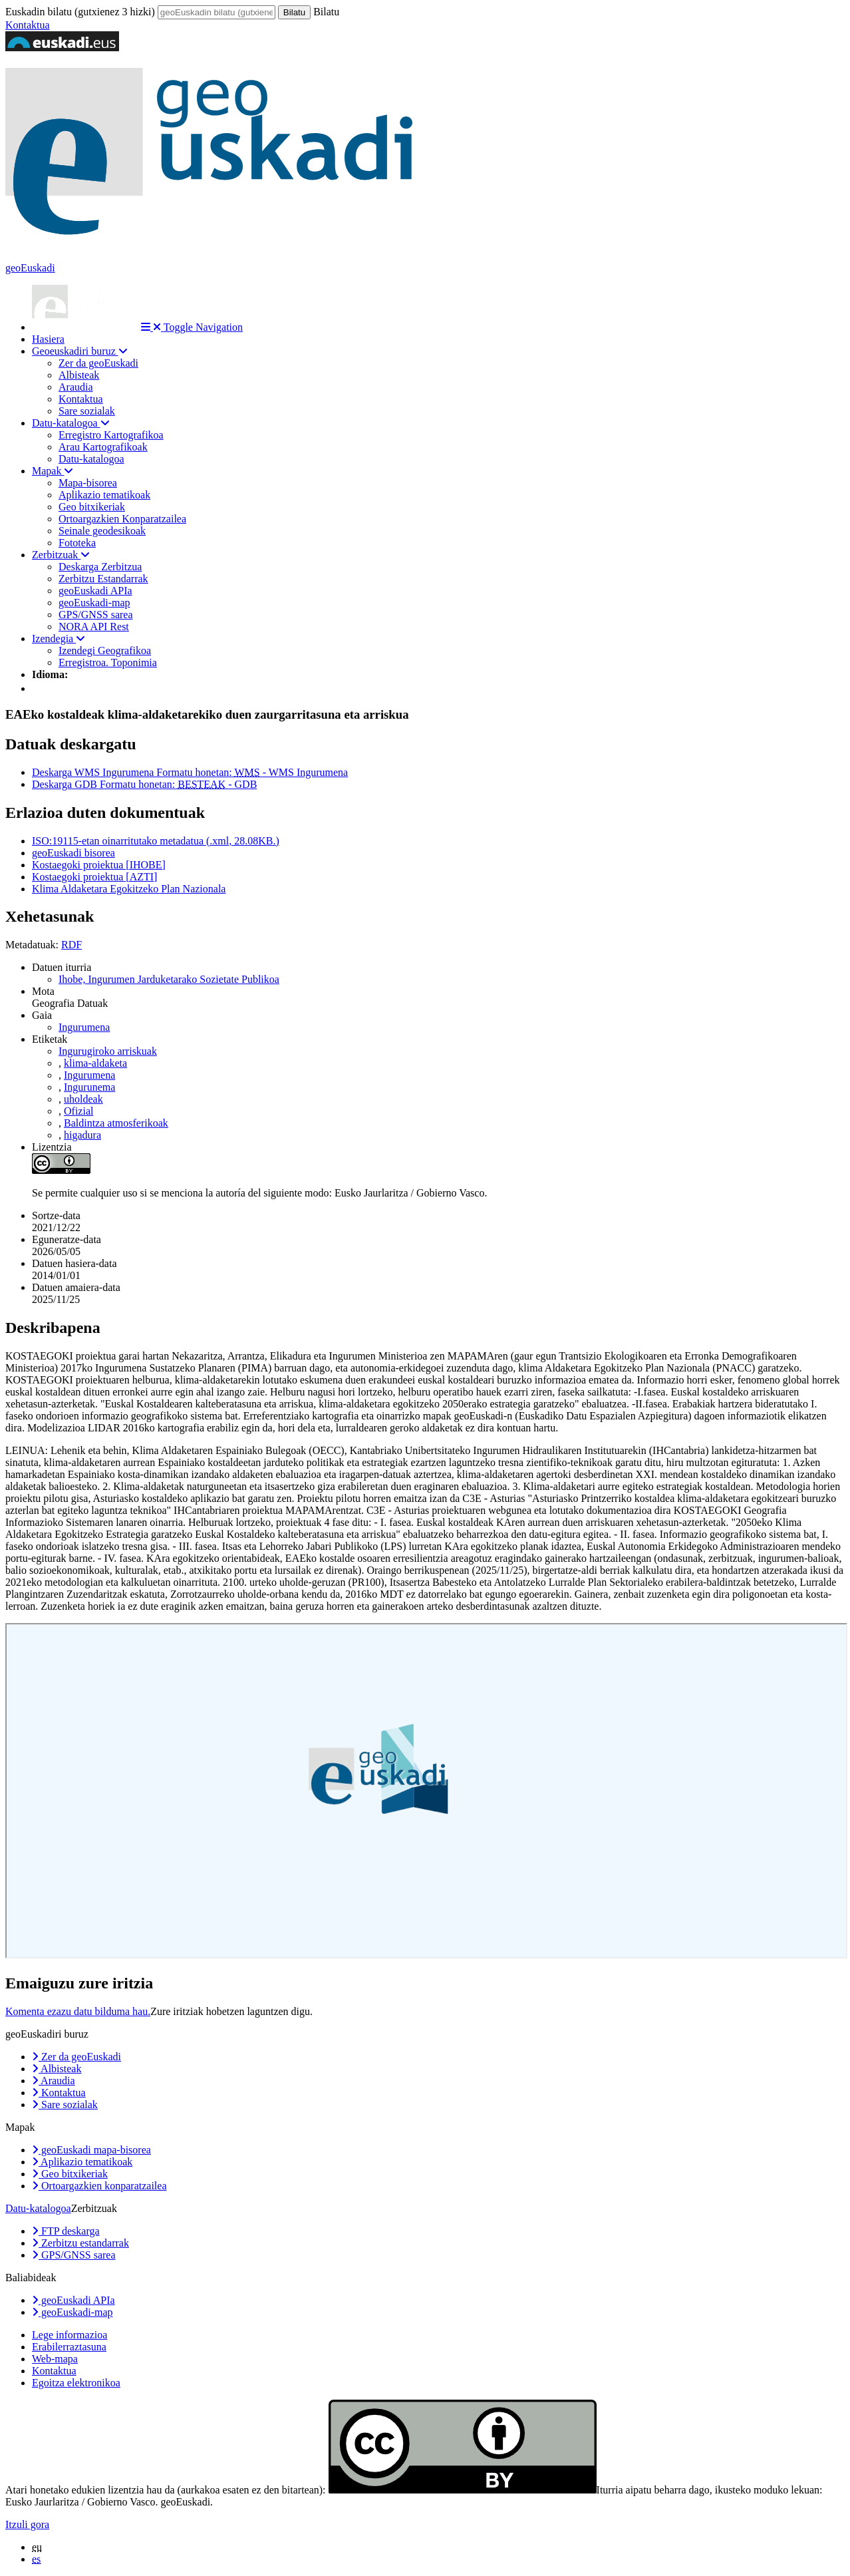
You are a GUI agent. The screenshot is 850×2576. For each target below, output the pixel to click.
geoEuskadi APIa (95, 590)
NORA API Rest (94, 626)
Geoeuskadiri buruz (80, 351)
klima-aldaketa (95, 1063)
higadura (82, 1135)
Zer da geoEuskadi (98, 363)
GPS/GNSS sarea (96, 614)
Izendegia (58, 638)
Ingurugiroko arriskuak (108, 1051)
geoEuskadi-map (94, 602)
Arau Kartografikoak (103, 447)
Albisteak (79, 375)
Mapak (52, 470)
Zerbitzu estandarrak (80, 2243)
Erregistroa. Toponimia (108, 662)
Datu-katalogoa (71, 423)
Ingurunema (89, 1087)
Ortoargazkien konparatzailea (99, 2185)
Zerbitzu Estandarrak (103, 578)
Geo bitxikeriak (92, 506)
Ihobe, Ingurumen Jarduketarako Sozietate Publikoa (169, 979)
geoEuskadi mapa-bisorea (91, 2149)
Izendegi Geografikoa (105, 650)
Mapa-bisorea (88, 482)
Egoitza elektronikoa (76, 2382)
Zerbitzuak (61, 554)
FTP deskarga (66, 2231)
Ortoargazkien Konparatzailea (122, 518)
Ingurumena (84, 1027)
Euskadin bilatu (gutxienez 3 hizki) (80, 11)
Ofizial (78, 1111)
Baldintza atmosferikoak (116, 1123)
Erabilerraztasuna (69, 2346)
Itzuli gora (27, 2524)
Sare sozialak (87, 411)
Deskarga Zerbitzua (100, 566)
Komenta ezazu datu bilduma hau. (77, 2011)
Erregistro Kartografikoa (111, 435)
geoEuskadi (30, 268)
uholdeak (83, 1099)
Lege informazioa (69, 2334)
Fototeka (77, 542)
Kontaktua (27, 25)
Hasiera (48, 339)
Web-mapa (55, 2358)
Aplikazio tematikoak (104, 494)
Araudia (76, 387)
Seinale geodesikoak (102, 530)
